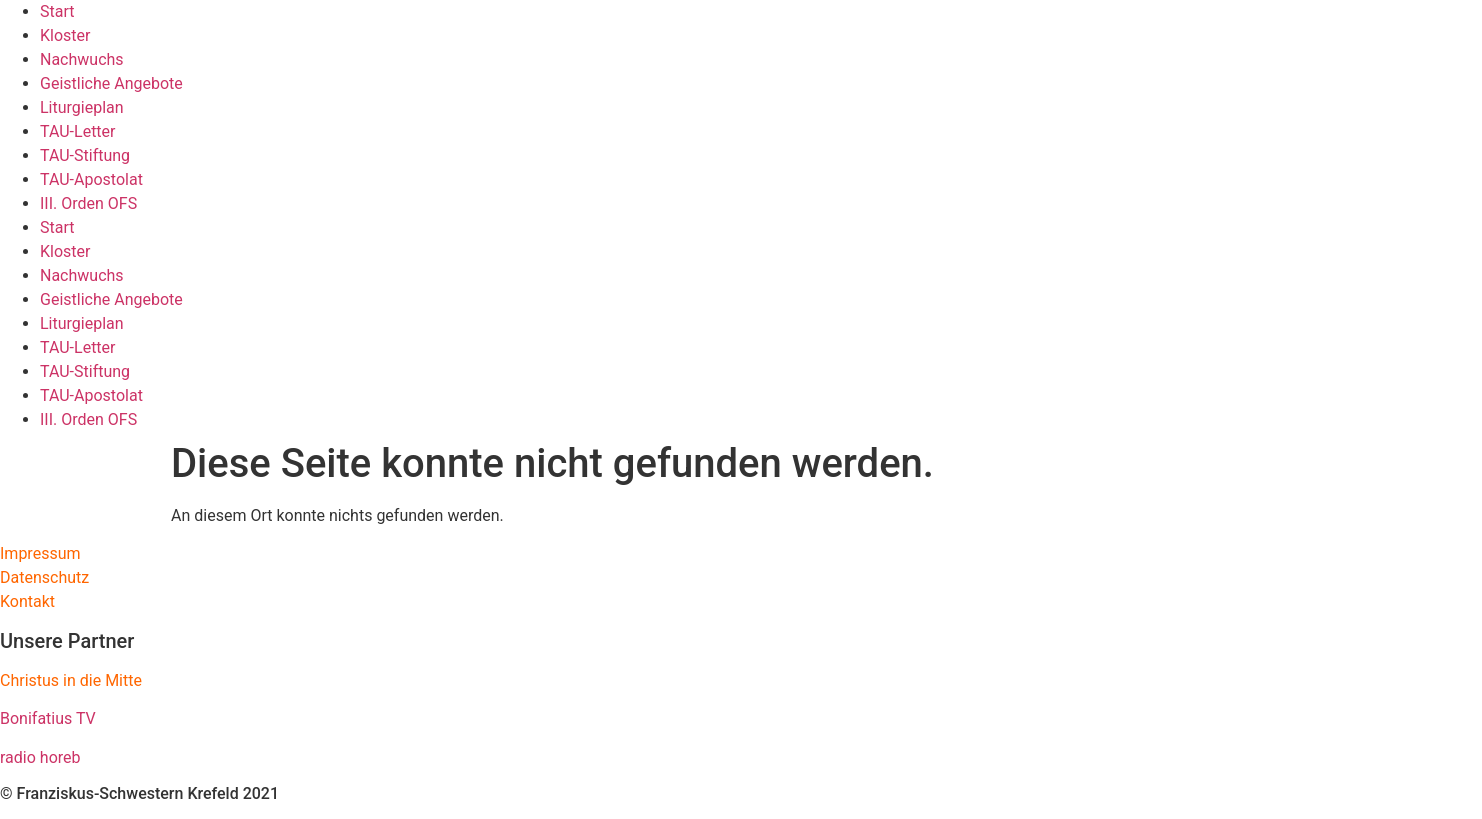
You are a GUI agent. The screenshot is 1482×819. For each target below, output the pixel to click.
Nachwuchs (82, 59)
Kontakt (27, 601)
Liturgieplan (82, 107)
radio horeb (40, 757)
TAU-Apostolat (91, 179)
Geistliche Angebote (111, 83)
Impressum (40, 553)
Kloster (65, 35)
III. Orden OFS (88, 203)
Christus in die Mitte (71, 680)
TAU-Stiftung (85, 155)
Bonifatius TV (48, 718)
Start (57, 11)
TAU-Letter (78, 131)
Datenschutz (44, 577)
